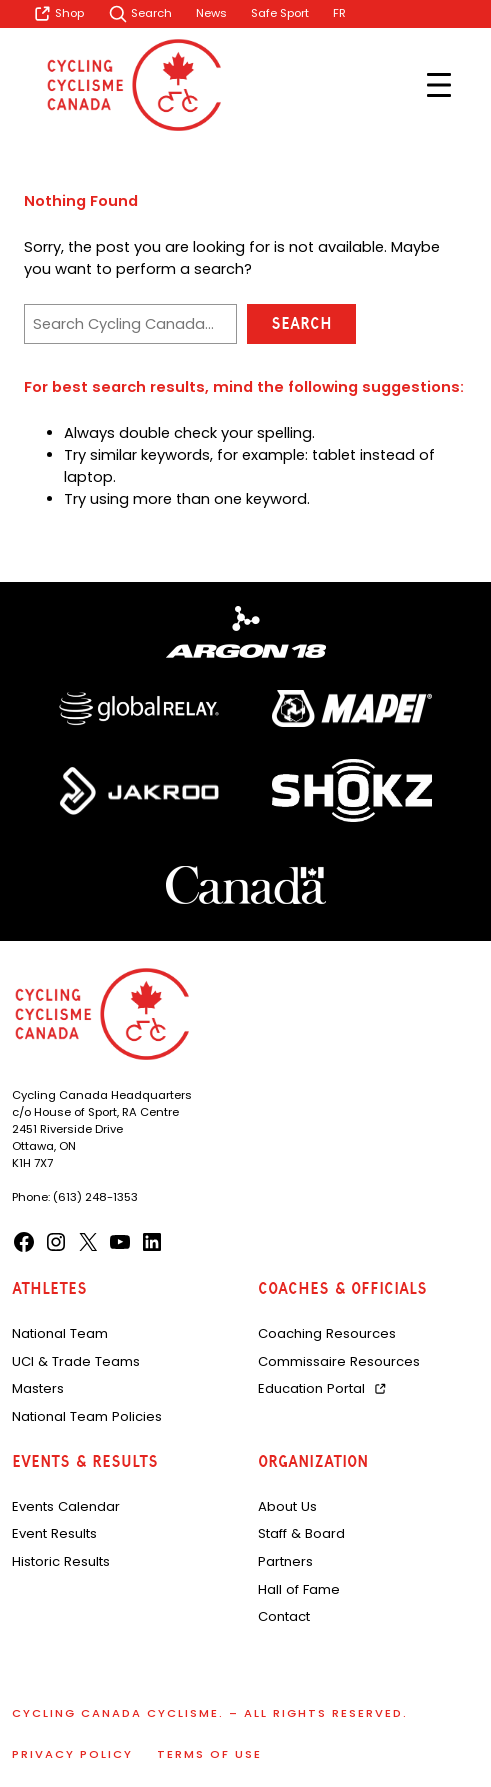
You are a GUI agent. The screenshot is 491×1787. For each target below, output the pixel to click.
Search (301, 323)
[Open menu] (439, 85)
